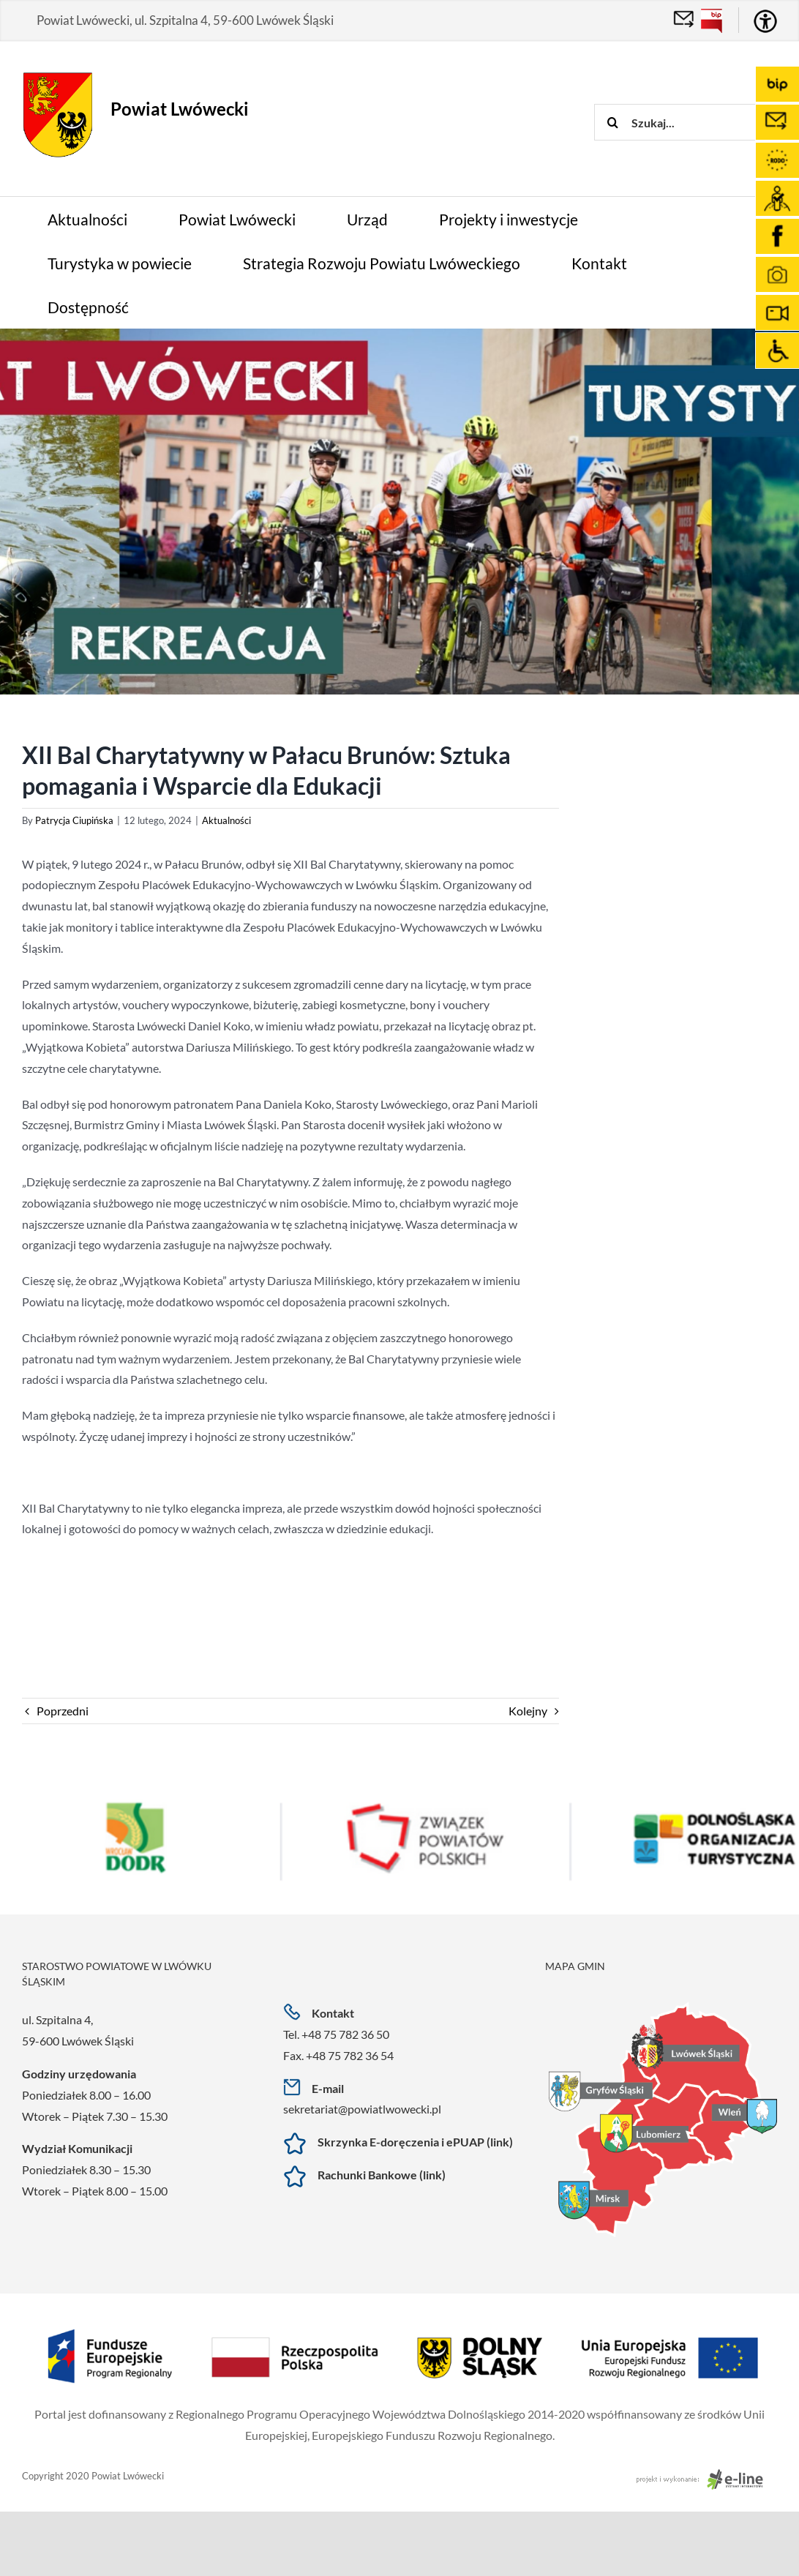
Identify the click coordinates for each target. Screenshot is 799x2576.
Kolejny (528, 1711)
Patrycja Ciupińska (74, 820)
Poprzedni (63, 1711)
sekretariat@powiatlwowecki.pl (362, 2109)
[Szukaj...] (696, 122)
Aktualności (226, 820)
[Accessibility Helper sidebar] (765, 21)
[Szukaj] (612, 122)
